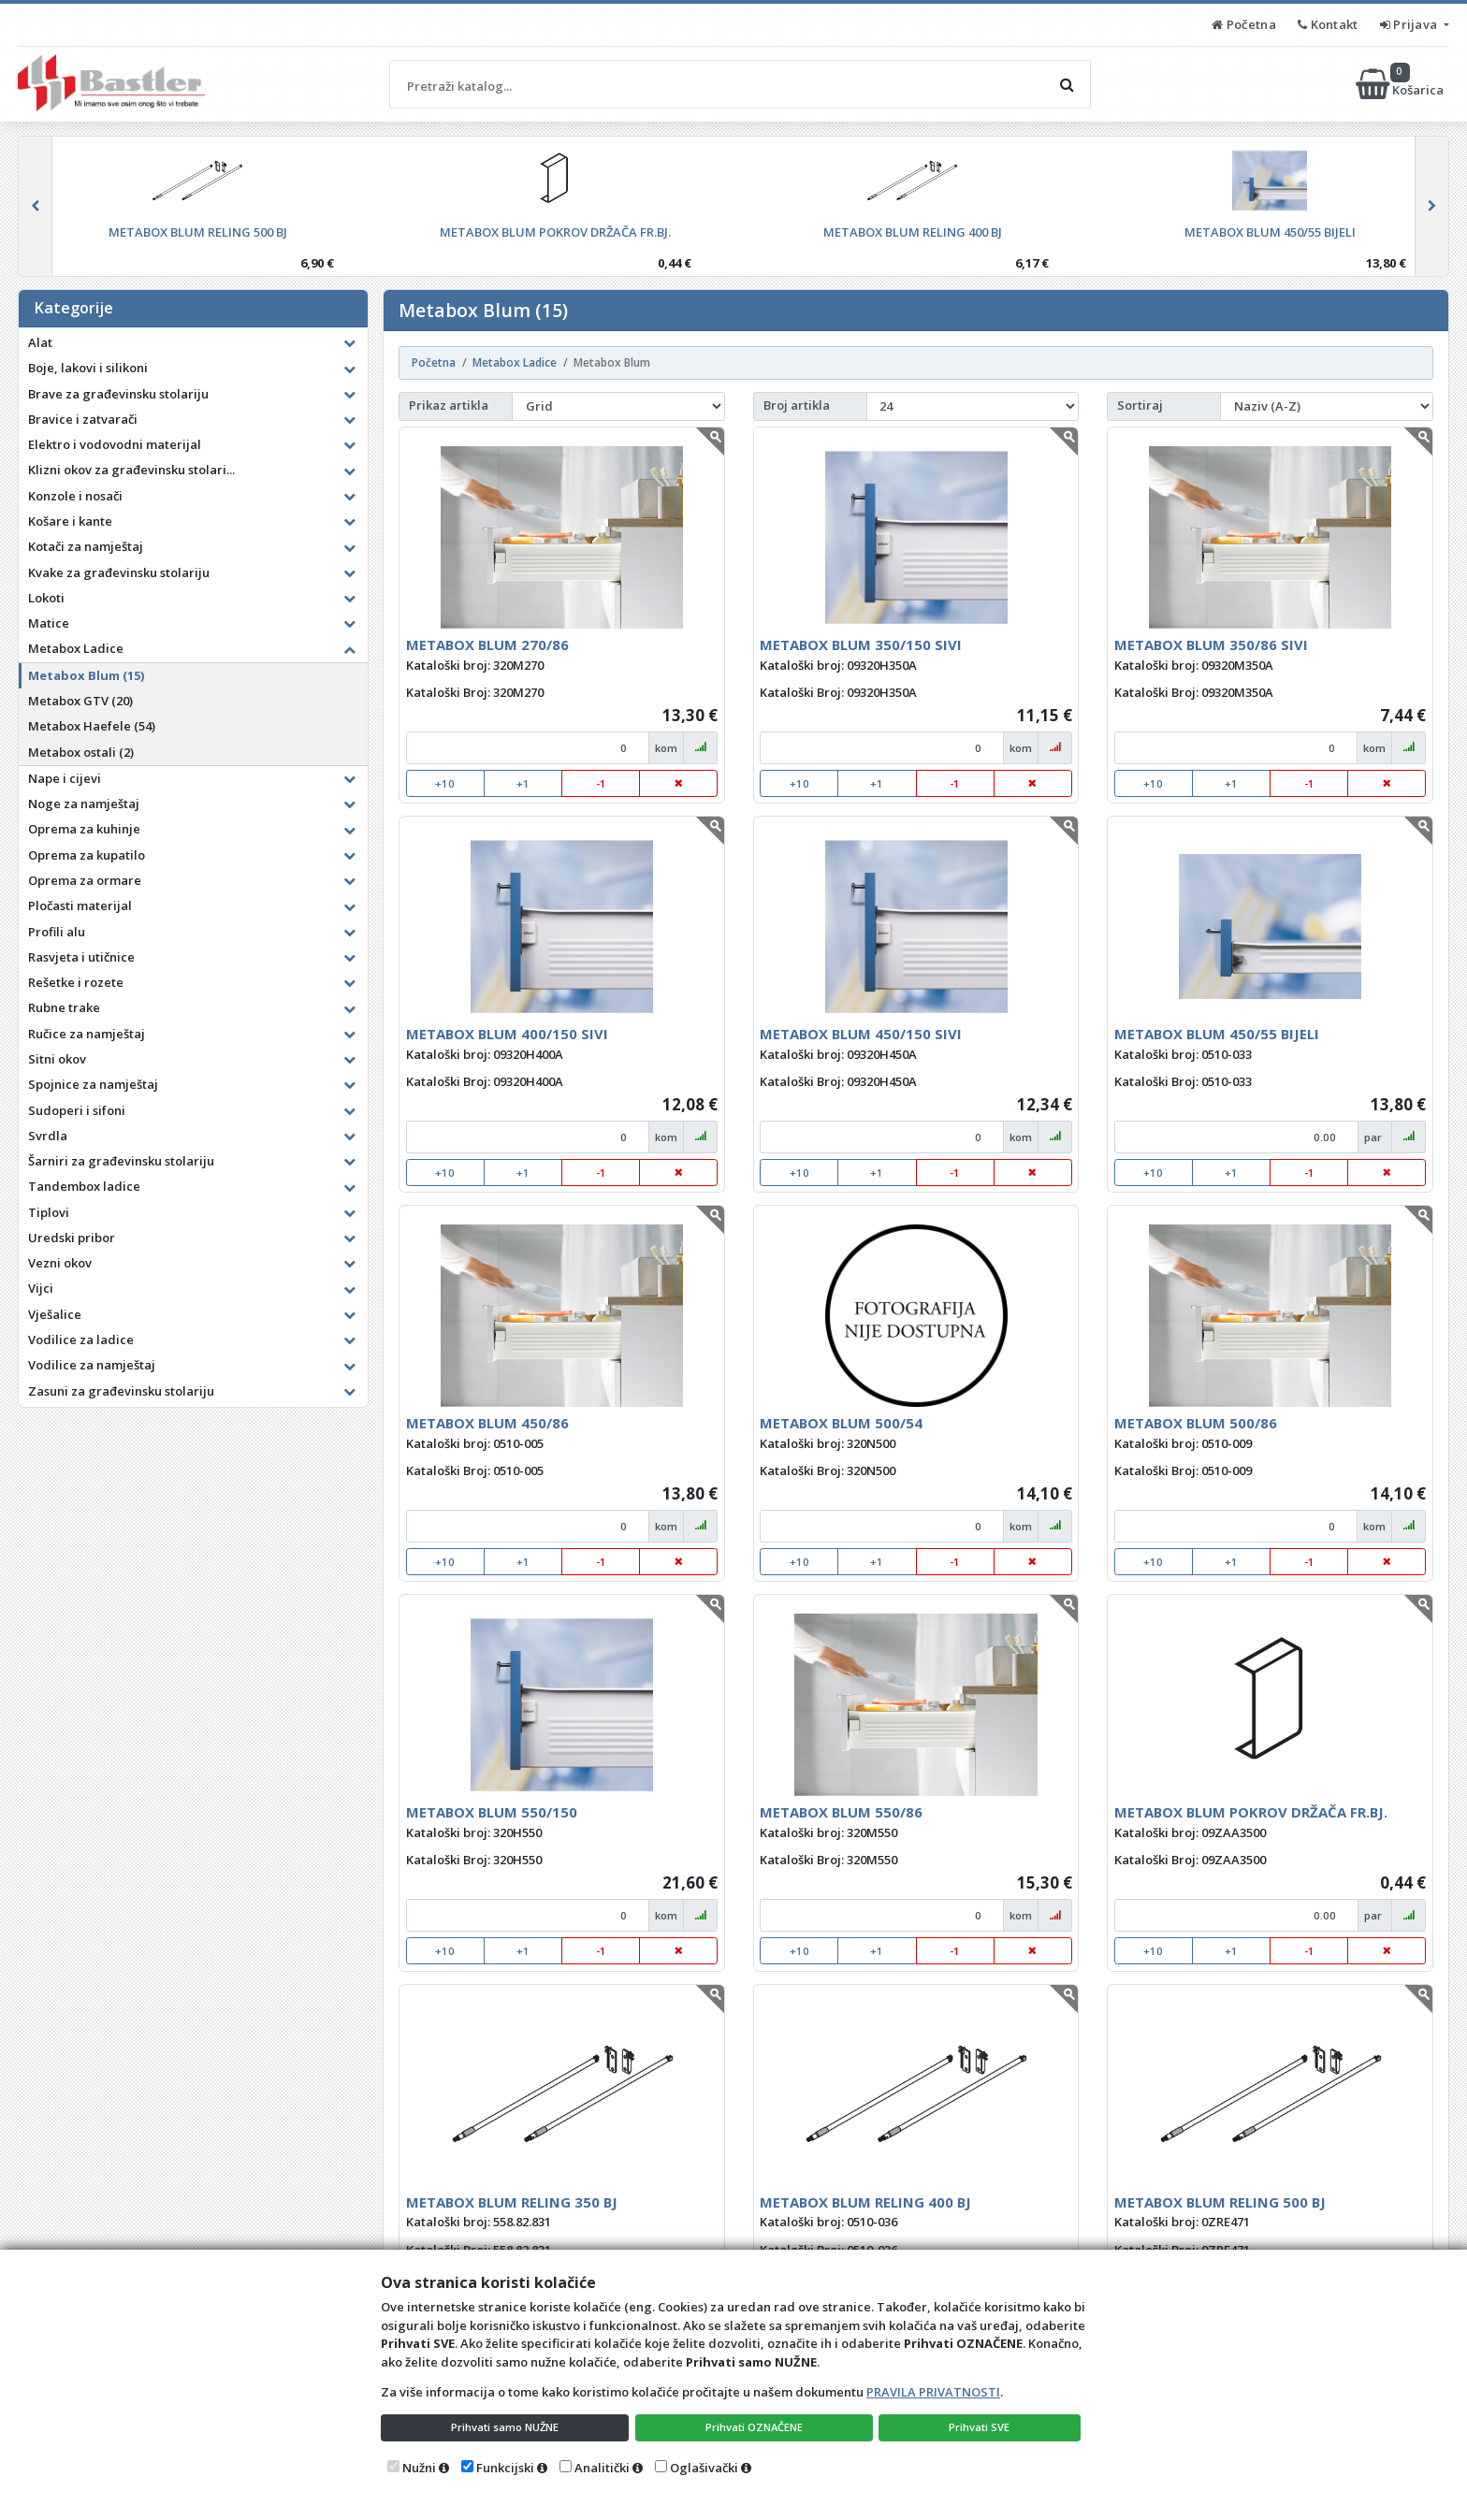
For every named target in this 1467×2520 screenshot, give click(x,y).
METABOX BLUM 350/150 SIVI (861, 644)
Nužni (419, 2467)
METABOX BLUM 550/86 (841, 1812)
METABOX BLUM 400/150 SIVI (507, 1033)
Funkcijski (505, 2467)
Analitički (602, 2467)
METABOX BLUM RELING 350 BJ (511, 2202)
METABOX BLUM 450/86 (487, 1422)
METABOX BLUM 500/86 (1195, 1422)
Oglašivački (704, 2467)
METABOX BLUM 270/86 (487, 644)
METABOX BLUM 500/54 (841, 1422)
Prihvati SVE (982, 2425)
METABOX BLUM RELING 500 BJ (1220, 2202)
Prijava (1410, 24)
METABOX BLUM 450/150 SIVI (861, 1033)
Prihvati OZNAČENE (757, 2425)
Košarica (1401, 84)
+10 (445, 783)
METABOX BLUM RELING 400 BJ (865, 2202)
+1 (523, 783)
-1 (601, 783)
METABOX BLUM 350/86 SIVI (1211, 644)
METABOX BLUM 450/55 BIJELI (1216, 1033)
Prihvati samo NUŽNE (506, 2425)
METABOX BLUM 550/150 (491, 1812)
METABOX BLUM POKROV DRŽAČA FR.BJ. (1250, 1812)
